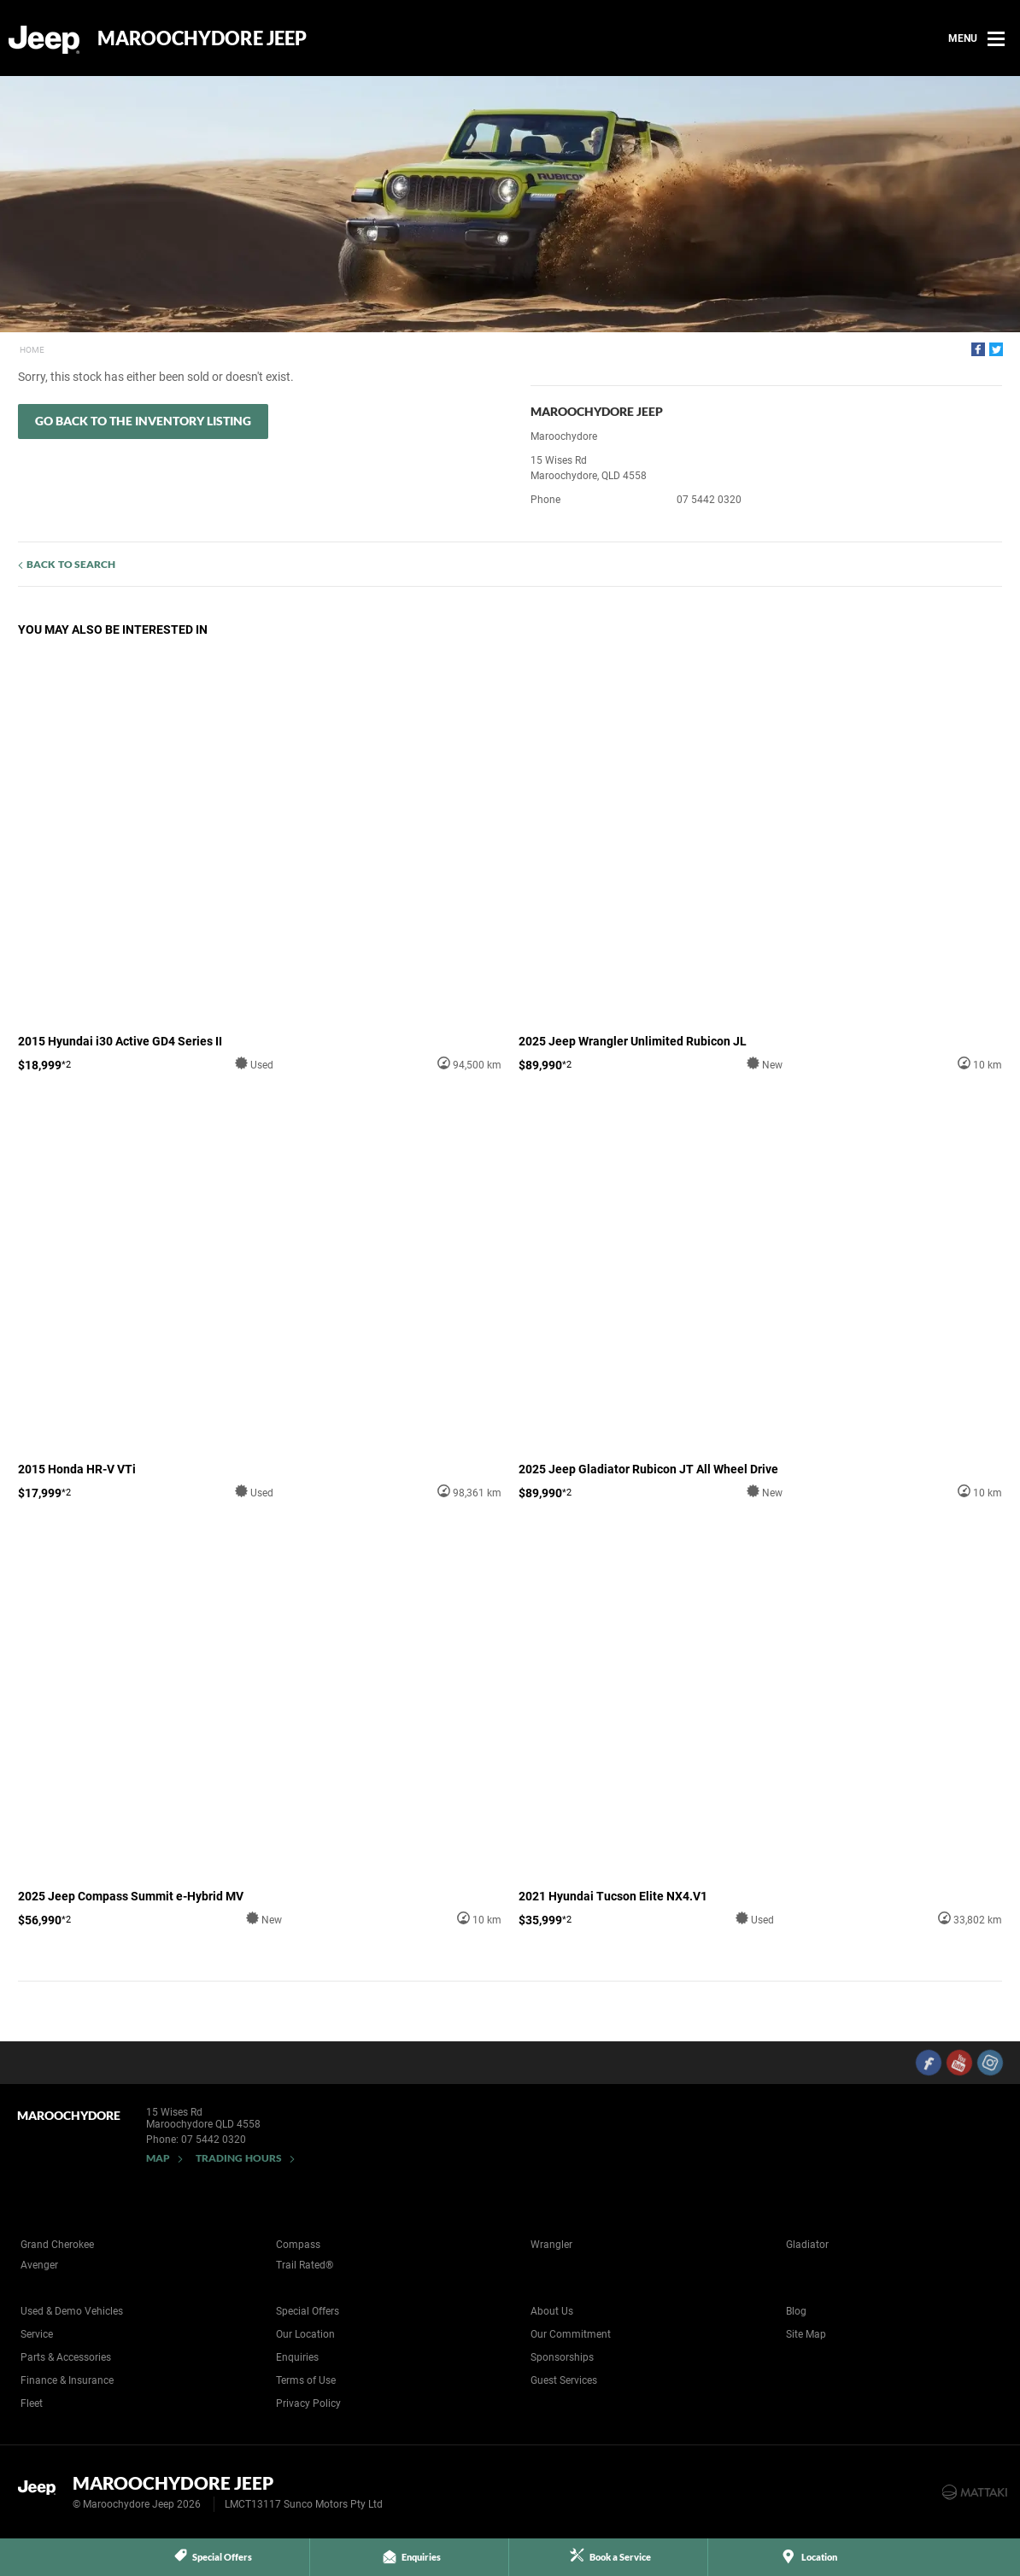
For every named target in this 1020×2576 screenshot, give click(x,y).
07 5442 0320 (709, 500)
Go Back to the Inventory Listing (143, 420)
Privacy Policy (308, 2403)
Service (37, 2334)
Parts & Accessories (66, 2357)
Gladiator (807, 2245)
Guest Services (564, 2380)
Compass (298, 2245)
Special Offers (307, 2311)
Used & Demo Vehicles (72, 2311)
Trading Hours (239, 2158)
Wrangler (551, 2245)
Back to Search (70, 564)
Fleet (32, 2403)
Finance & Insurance (67, 2380)
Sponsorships (562, 2357)
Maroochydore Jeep (202, 38)
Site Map (806, 2334)
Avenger (39, 2265)
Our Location (305, 2334)
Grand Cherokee (57, 2245)
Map (158, 2158)
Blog (796, 2311)
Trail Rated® (304, 2265)
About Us (552, 2311)
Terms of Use (306, 2380)
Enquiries (297, 2357)
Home (32, 349)
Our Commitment (571, 2334)
